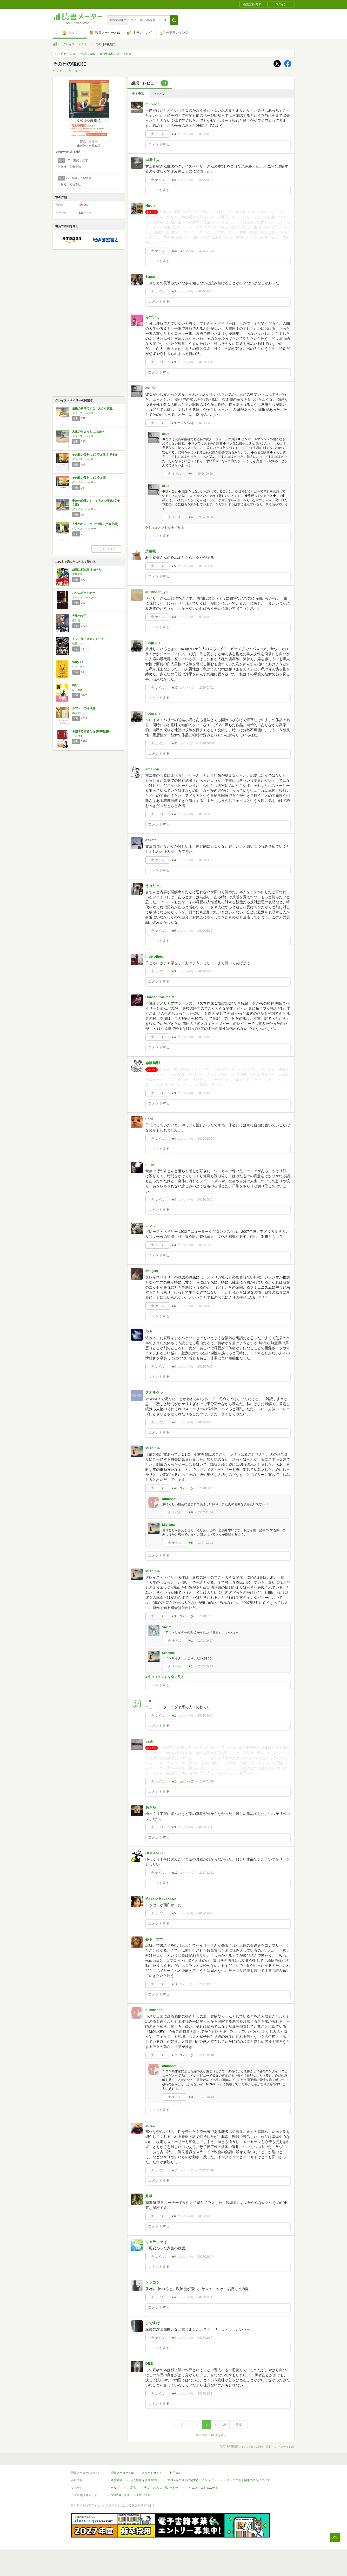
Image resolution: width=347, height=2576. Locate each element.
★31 (174, 250)
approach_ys (156, 592)
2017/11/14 (205, 2256)
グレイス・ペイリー (76, 44)
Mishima (152, 1448)
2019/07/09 (205, 1037)
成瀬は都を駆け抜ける (86, 569)
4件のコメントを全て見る (164, 1677)
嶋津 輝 (76, 712)
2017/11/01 (205, 2393)
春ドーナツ (154, 1939)
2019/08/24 (205, 860)
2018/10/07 (205, 1245)
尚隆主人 (152, 160)
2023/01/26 (205, 291)
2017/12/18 (206, 2055)
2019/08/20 (205, 930)
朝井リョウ (78, 643)
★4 (190, 473)
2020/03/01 (206, 687)
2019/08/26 (205, 814)
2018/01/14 (205, 1715)
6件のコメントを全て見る (164, 527)
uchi (149, 1119)
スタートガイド (152, 2472)
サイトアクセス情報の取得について (247, 2480)
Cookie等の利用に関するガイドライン (191, 2480)
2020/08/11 (205, 566)
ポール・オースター (84, 597)
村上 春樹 (78, 666)
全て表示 (138, 93)
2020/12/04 (205, 362)
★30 (174, 687)
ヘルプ (115, 2487)
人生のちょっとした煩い (88, 431)
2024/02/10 (205, 179)
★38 (174, 1616)
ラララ (150, 1225)
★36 (174, 743)
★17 (174, 1872)
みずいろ (152, 317)
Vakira (166, 1627)
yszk (149, 1741)
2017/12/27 (206, 1984)
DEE (149, 2363)
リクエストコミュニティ (202, 2487)
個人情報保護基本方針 (144, 2480)
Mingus (151, 1271)
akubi (150, 388)
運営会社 (116, 2480)
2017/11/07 (205, 2337)
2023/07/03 (206, 250)
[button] (174, 20)
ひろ (149, 1332)
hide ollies (154, 956)
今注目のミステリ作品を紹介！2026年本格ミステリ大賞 (94, 54)
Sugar (150, 276)
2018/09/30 (205, 1305)
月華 (149, 2196)
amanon (152, 769)
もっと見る (106, 549)
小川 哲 (76, 620)
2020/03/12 (205, 616)
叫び (75, 685)
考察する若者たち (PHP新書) (91, 731)
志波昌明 (152, 1063)
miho (149, 1164)
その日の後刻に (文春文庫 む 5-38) (94, 454)
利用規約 (175, 2472)
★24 (174, 1781)
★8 (173, 1199)
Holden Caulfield (159, 997)
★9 (173, 362)
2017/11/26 (206, 2170)
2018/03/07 (206, 1488)
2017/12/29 (205, 1913)
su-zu (150, 2125)
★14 (174, 1984)
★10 (174, 2170)
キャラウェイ (156, 2242)
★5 (173, 566)
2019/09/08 (206, 743)
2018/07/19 (205, 1366)
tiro (148, 1700)
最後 (238, 2425)
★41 (174, 1488)
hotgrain (152, 642)
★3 (173, 134)
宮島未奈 (77, 574)
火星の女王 (79, 616)
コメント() (185, 134)
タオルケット (156, 1392)
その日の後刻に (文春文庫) (89, 477)
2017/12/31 (205, 1827)
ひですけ (152, 2323)
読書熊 (150, 551)
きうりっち (154, 886)
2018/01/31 (206, 1616)
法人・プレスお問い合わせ (161, 2487)
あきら (150, 1807)
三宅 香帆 (77, 736)
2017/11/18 (205, 2216)
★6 (190, 1512)
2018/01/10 (206, 1781)
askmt (150, 840)
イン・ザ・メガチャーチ (88, 639)
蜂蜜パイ (78, 662)
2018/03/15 (205, 1422)
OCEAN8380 (156, 1853)
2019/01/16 (205, 1093)
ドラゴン (152, 2282)
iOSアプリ (144, 2495)
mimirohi (152, 104)
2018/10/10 (205, 1199)
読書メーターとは (122, 2472)
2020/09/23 (205, 423)
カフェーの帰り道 (83, 708)
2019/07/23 (205, 971)
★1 (190, 1640)
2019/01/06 (205, 1138)
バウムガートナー (83, 592)
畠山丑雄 (77, 689)
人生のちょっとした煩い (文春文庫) (95, 524)
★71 (174, 2055)
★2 (173, 1715)
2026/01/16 (205, 134)
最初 (183, 2425)
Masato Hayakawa (160, 1898)
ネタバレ (159, 93)
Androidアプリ (120, 2495)
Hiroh (150, 205)
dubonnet (169, 1499)
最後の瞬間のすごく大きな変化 (92, 408)
